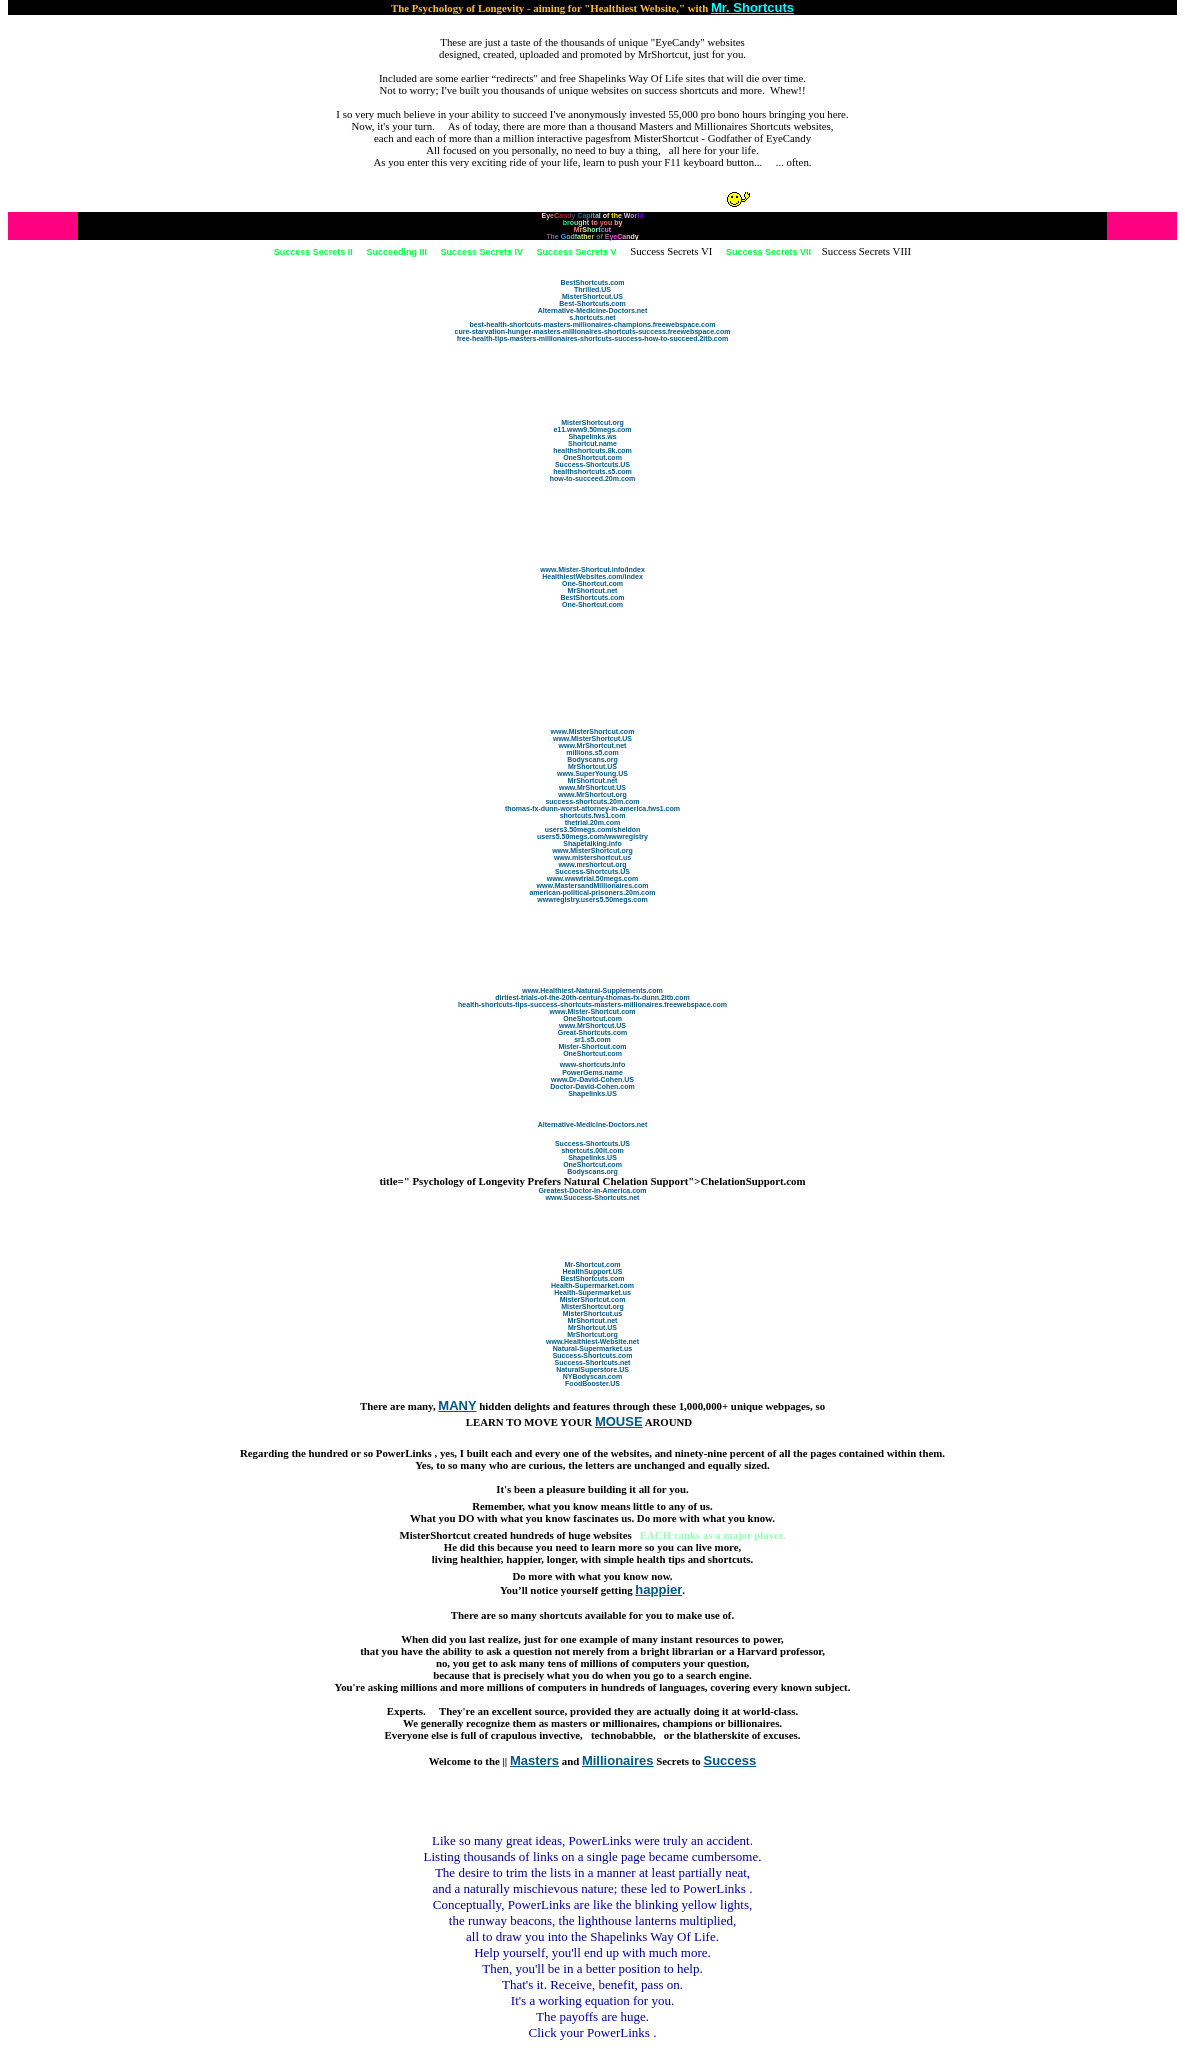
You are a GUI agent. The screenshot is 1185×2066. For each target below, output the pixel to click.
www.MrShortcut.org (592, 794)
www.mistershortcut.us (592, 857)
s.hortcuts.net (592, 317)
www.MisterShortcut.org (592, 850)
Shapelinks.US (592, 1093)
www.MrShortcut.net (593, 745)
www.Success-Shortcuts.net (593, 1197)
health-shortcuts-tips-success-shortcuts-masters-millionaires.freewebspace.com (592, 1004)
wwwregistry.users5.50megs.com (592, 899)
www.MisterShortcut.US (592, 738)
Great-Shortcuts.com (593, 1032)
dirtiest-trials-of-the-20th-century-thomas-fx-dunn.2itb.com (592, 997)
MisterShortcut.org (592, 422)
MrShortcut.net (593, 590)
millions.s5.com (592, 752)
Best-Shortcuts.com (592, 303)
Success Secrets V (577, 252)
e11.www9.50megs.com (592, 429)
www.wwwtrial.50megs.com (593, 878)
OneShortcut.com (592, 457)
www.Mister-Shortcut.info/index (592, 569)
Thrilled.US (592, 289)
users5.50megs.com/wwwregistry (592, 836)
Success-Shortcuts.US (592, 464)
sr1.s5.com (592, 1039)
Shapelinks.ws (592, 436)
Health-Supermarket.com (592, 1285)
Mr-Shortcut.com (593, 1264)
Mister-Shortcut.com (592, 1046)
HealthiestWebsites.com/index (592, 576)
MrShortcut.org (592, 1334)
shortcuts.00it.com (592, 1150)
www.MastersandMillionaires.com (593, 885)
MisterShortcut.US (592, 296)
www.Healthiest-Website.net (592, 1341)
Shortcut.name (592, 443)
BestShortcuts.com (592, 282)
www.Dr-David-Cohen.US (592, 1079)
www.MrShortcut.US (592, 787)
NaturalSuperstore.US (592, 1369)
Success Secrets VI (671, 251)
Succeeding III (396, 252)
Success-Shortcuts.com (593, 1355)
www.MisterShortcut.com (593, 731)
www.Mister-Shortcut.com (592, 1011)
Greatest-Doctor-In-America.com (592, 1190)
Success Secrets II (313, 252)
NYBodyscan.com (593, 1376)
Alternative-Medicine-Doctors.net (593, 310)
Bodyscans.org (592, 759)
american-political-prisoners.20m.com (592, 892)
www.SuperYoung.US (592, 773)
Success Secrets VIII (866, 251)
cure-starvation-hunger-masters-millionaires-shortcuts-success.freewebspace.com (593, 331)
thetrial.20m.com (593, 822)
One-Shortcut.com (592, 583)
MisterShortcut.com (593, 1299)
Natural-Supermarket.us (592, 1348)
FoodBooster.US (592, 1383)
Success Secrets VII (768, 252)
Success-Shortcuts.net (593, 1362)
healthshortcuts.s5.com (592, 471)
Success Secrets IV (481, 252)
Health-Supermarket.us (592, 1292)
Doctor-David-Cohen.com (592, 1086)
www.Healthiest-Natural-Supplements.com (592, 990)
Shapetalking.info (592, 843)
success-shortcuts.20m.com (592, 801)
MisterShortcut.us (593, 1313)
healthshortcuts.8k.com (592, 450)
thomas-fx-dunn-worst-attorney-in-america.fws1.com (592, 808)
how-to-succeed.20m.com (593, 478)
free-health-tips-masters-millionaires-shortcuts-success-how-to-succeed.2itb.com (593, 338)
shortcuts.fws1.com (593, 815)
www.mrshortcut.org (592, 864)
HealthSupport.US (593, 1271)
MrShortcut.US (592, 766)
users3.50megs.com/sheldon (593, 829)
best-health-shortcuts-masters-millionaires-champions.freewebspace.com (593, 324)
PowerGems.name (592, 1072)
